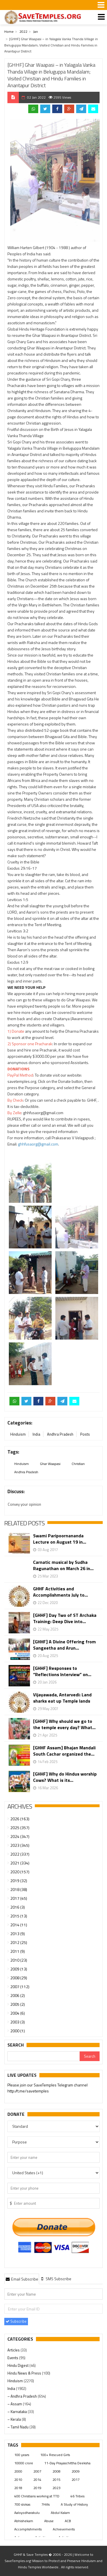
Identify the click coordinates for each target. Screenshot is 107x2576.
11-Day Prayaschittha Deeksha (67, 2463)
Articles (14, 2350)
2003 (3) (17, 2022)
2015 (56, 2479)
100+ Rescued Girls (55, 2454)
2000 (18, 2471)
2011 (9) (17, 1951)
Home (9, 31)
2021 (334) (19, 1863)
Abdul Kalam (60, 2512)
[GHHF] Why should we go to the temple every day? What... (64, 1724)
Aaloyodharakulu (27, 2512)
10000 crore (23, 2463)
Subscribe (16, 2321)
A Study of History (74, 2504)
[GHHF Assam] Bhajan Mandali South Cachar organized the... (64, 1750)
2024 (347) (19, 1836)
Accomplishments (28, 2529)
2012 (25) (18, 1942)
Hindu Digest (18, 2365)
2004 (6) (17, 2013)
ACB (68, 2521)
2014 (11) (18, 1925)
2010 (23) (18, 1960)
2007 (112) (19, 1987)
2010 (18, 2479)
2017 (76, 2479)
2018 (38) (18, 1889)
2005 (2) (17, 2004)
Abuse (49, 2521)
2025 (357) (19, 1828)
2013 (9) (17, 1934)
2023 (56, 2488)
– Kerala (14, 2419)
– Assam (15, 2404)
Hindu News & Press (24, 2373)
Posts (85, 1434)
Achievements (64, 2529)
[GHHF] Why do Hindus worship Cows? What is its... (65, 1777)
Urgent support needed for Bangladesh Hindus (47, 2090)
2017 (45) (18, 1898)
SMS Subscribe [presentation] (56, 2279)
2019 (37, 2488)
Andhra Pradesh (60, 1434)
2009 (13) (18, 1969)
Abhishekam (23, 2521)
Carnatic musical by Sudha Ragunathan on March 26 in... (63, 1565)
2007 (37, 2471)
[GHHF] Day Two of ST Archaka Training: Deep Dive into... (64, 1618)
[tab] (21, 2279)
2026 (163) (19, 1819)
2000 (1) (17, 2031)
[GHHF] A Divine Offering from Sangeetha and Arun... (64, 1644)
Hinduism (18, 1434)
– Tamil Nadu (18, 2427)
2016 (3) (17, 1907)
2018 (18, 2488)
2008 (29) (18, 1978)
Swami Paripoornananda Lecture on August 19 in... (59, 1538)
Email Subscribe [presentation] (21, 2279)
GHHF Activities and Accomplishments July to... (60, 1591)
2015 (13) (18, 1916)
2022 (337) (19, 1854)
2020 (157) (19, 1872)
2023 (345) (19, 1845)
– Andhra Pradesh (22, 2396)
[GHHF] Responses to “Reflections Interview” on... (62, 1671)
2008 (56, 2471)
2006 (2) (17, 1995)
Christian (78, 1463)
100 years (21, 2454)
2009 (76, 2471)
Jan (35, 31)
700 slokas (22, 2504)
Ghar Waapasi (50, 1463)
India (36, 1434)
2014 (37, 2479)
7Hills (45, 2504)
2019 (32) (18, 1881)
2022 (23, 31)
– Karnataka (17, 2411)
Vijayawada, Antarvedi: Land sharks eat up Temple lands (62, 1697)
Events (13, 2358)
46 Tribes (77, 2496)
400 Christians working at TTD (36, 2496)
